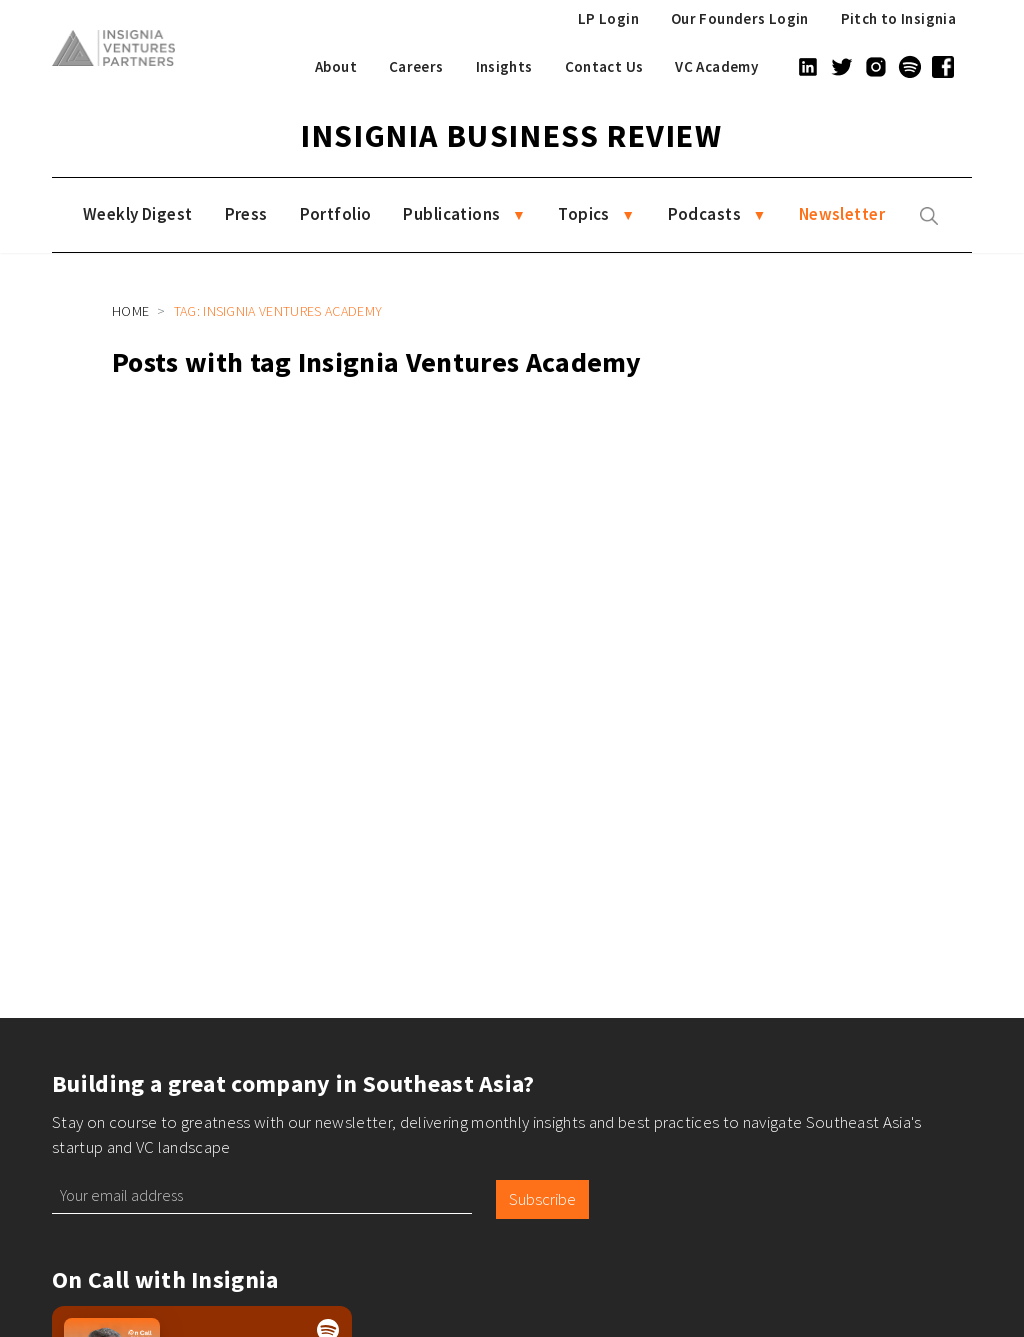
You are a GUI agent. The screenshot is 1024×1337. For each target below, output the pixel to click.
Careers (416, 66)
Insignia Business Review (511, 136)
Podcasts (704, 214)
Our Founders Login (740, 18)
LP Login (608, 18)
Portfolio (336, 214)
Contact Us (604, 66)
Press (246, 214)
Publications (451, 214)
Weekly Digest (138, 214)
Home (130, 311)
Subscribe (542, 1199)
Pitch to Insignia (898, 18)
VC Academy (716, 66)
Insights (504, 66)
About (336, 66)
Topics (584, 214)
